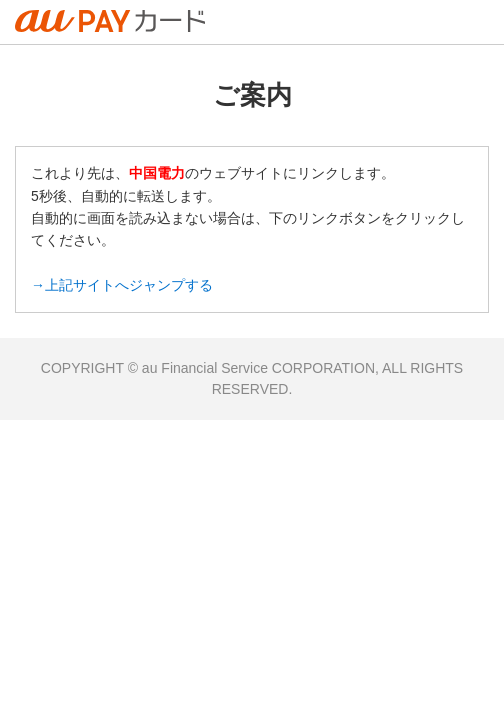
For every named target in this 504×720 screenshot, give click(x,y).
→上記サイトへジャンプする (122, 285)
